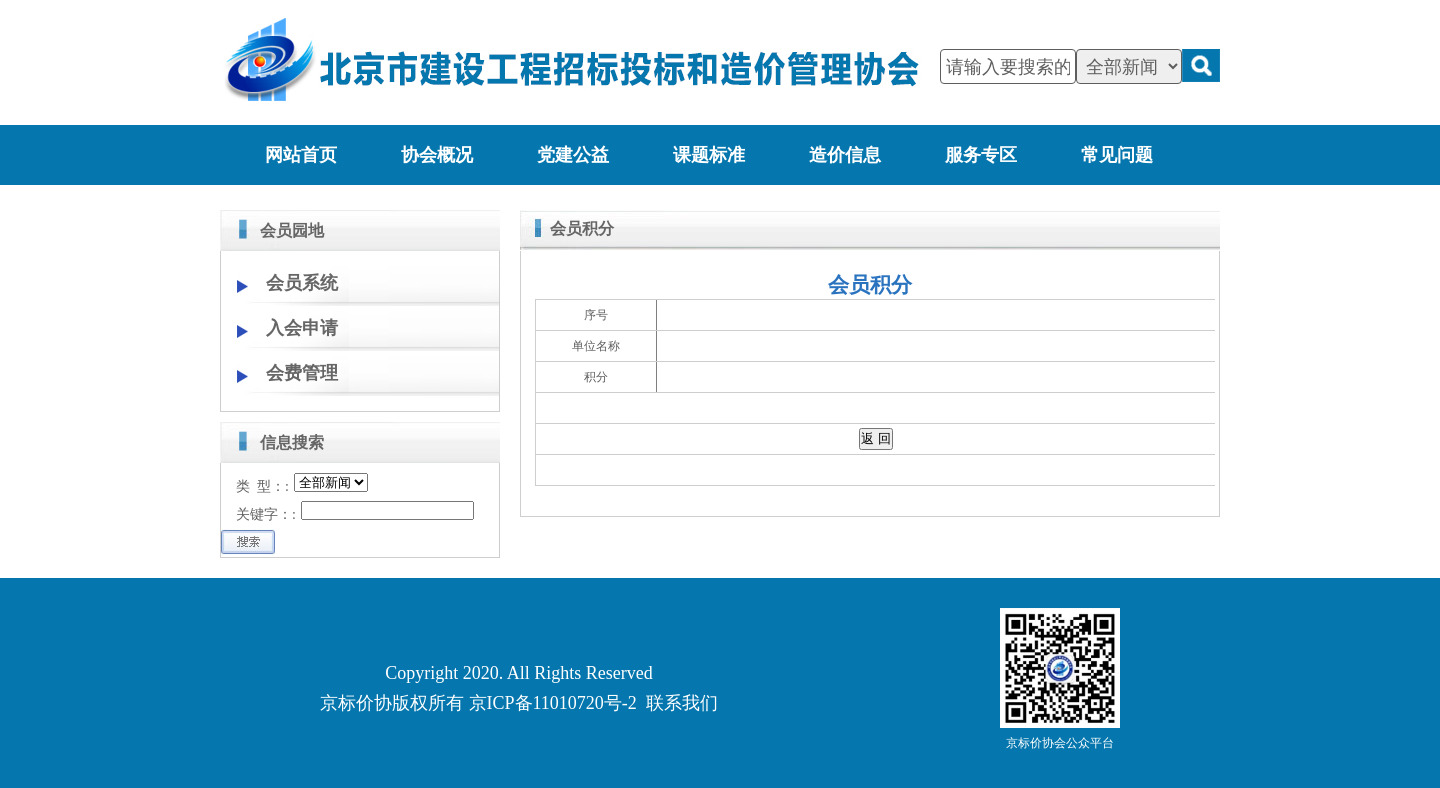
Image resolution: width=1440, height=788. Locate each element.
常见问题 (1117, 155)
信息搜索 (292, 442)
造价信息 (845, 155)
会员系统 (302, 283)
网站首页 (301, 155)
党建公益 (573, 155)
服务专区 (981, 155)
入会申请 (302, 328)
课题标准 (709, 155)
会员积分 (582, 228)
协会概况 (437, 155)
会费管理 (302, 373)
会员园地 (292, 230)
